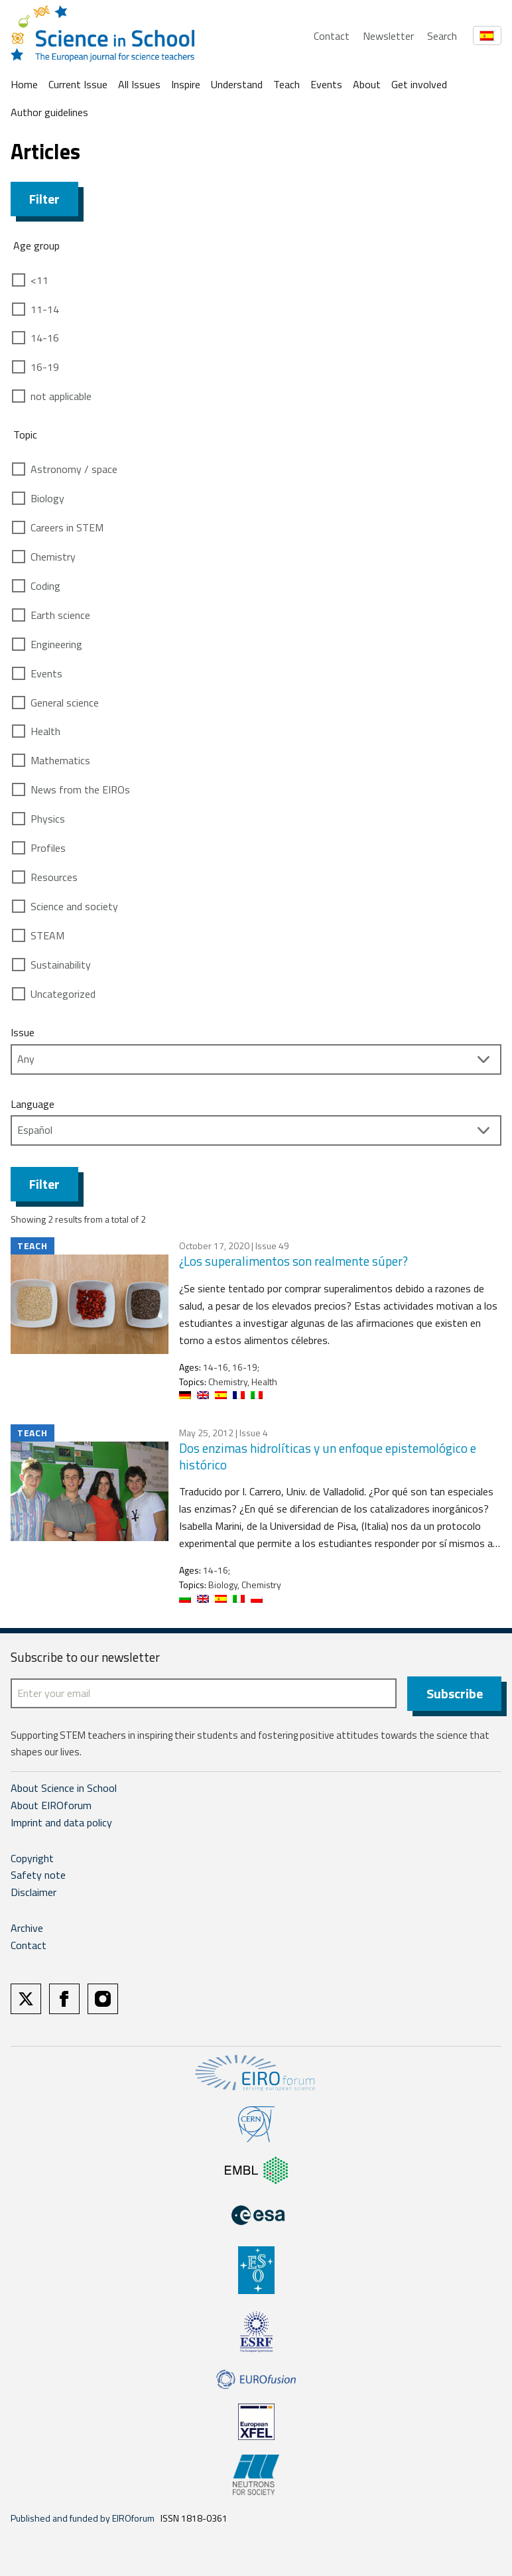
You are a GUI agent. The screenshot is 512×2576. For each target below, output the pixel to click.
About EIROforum (51, 1805)
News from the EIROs (80, 789)
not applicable (61, 396)
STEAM (47, 935)
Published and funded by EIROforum (83, 2518)
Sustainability (61, 965)
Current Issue (77, 84)
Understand (237, 84)
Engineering (56, 644)
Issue (22, 1032)
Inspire (185, 84)
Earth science (60, 615)
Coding (45, 586)
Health (45, 731)
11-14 (45, 309)
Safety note (38, 1875)
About (367, 84)
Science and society (74, 906)
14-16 (45, 338)
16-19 (45, 367)
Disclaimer (33, 1892)
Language (32, 1104)
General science (65, 703)
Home (24, 84)
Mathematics (60, 760)
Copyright (32, 1858)
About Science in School (64, 1788)
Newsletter (388, 36)
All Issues (139, 84)
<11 (39, 280)
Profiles (48, 848)
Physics (48, 819)
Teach (286, 84)
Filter (44, 198)
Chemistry (53, 557)
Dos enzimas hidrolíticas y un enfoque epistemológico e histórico (327, 1456)
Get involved (419, 84)
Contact (332, 36)
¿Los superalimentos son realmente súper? (293, 1260)
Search (442, 36)
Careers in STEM (67, 527)
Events (326, 84)
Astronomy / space (74, 469)
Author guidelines (49, 112)
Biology (47, 498)
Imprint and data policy (61, 1822)
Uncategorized (63, 994)
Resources (54, 877)
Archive (27, 1928)
